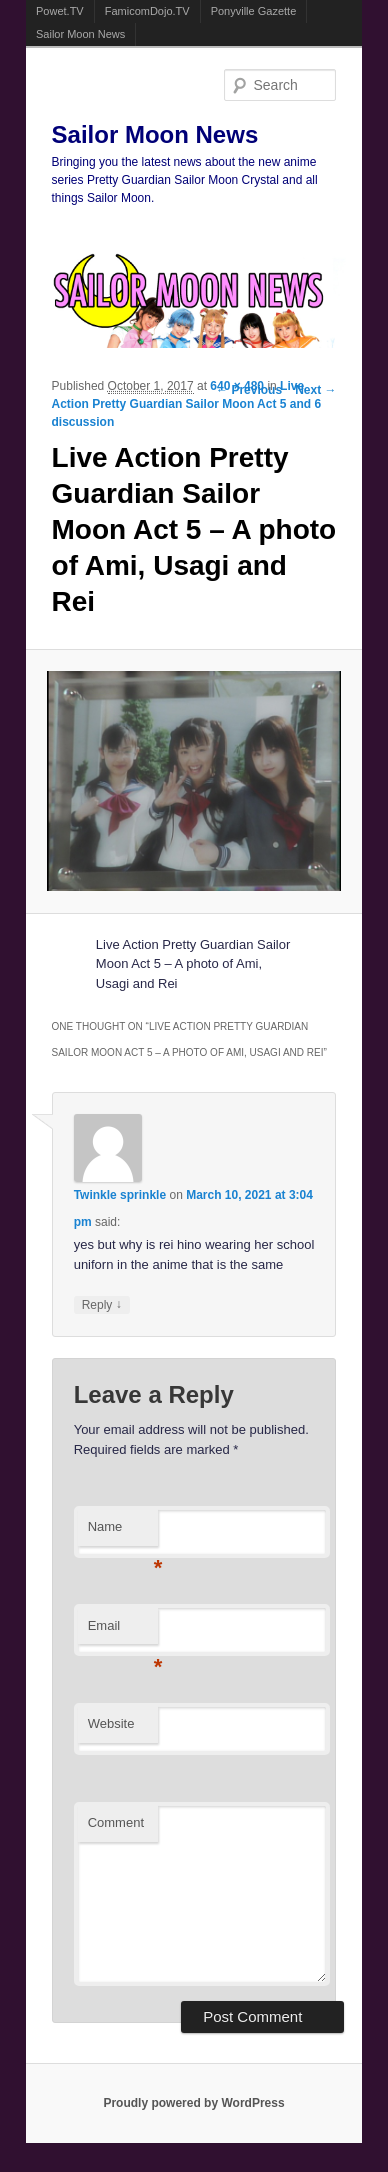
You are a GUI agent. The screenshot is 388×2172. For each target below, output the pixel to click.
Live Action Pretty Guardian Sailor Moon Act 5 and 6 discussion (187, 404)
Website (111, 1723)
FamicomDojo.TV (147, 11)
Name (123, 1532)
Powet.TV (60, 11)
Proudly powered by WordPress (193, 2103)
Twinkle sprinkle (120, 1195)
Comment (116, 1822)
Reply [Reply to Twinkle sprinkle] (102, 1304)
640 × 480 (237, 386)
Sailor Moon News (80, 34)
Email (123, 1631)
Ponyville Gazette (254, 11)
